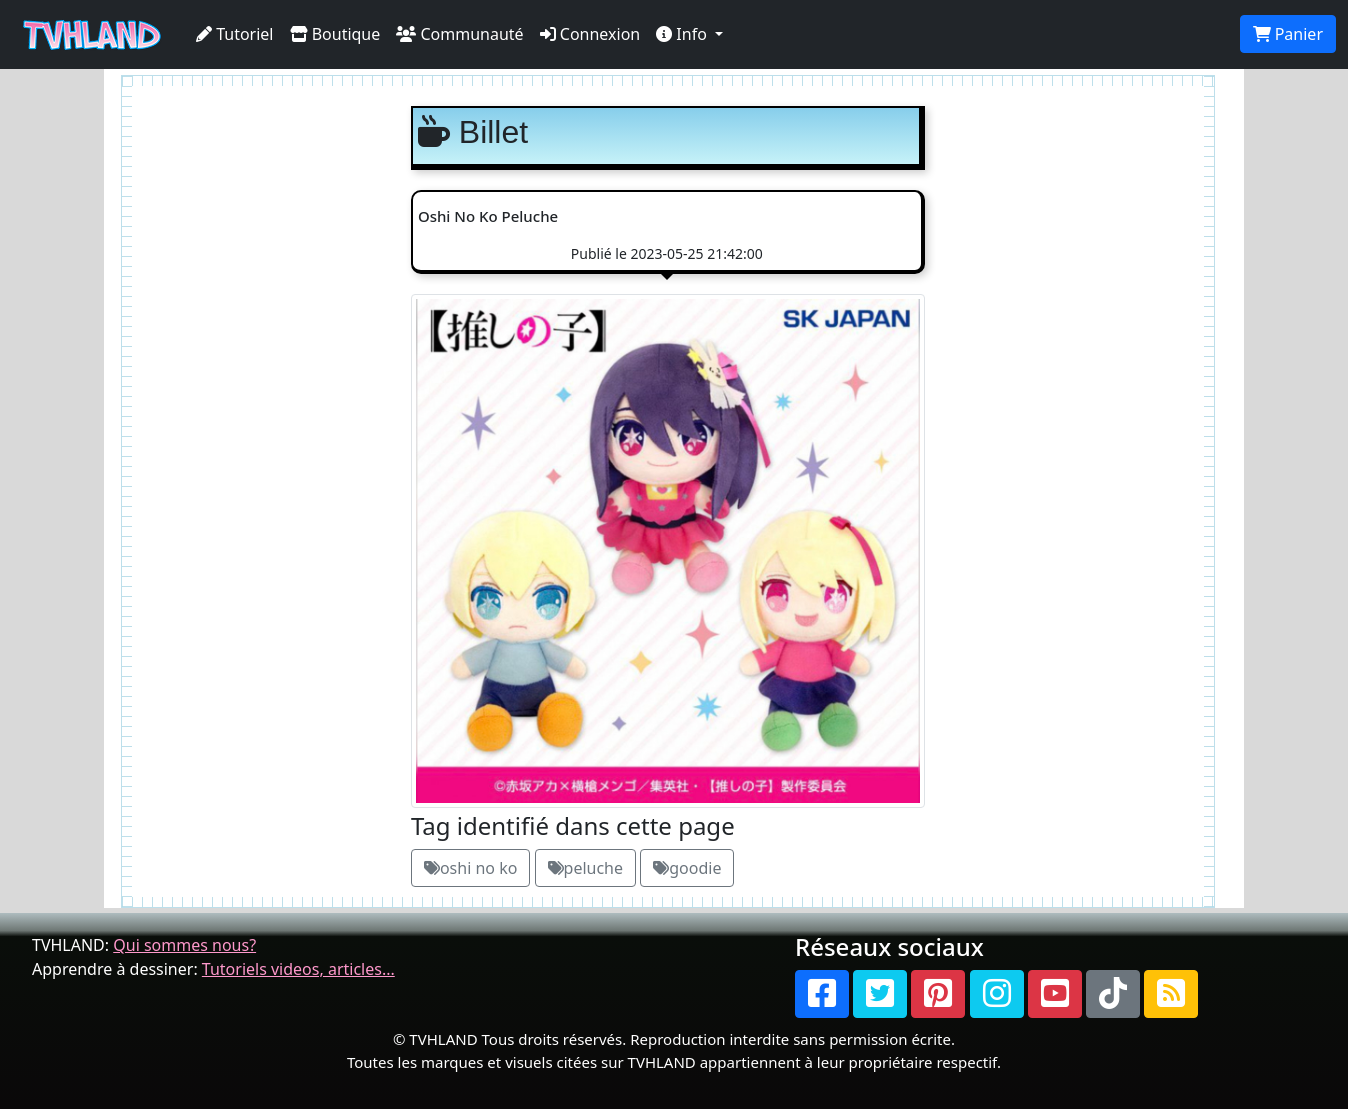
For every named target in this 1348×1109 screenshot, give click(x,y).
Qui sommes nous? (184, 945)
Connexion (590, 34)
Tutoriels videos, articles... (298, 969)
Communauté (459, 34)
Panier (1288, 34)
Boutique (335, 34)
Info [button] (683, 34)
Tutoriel (235, 34)
